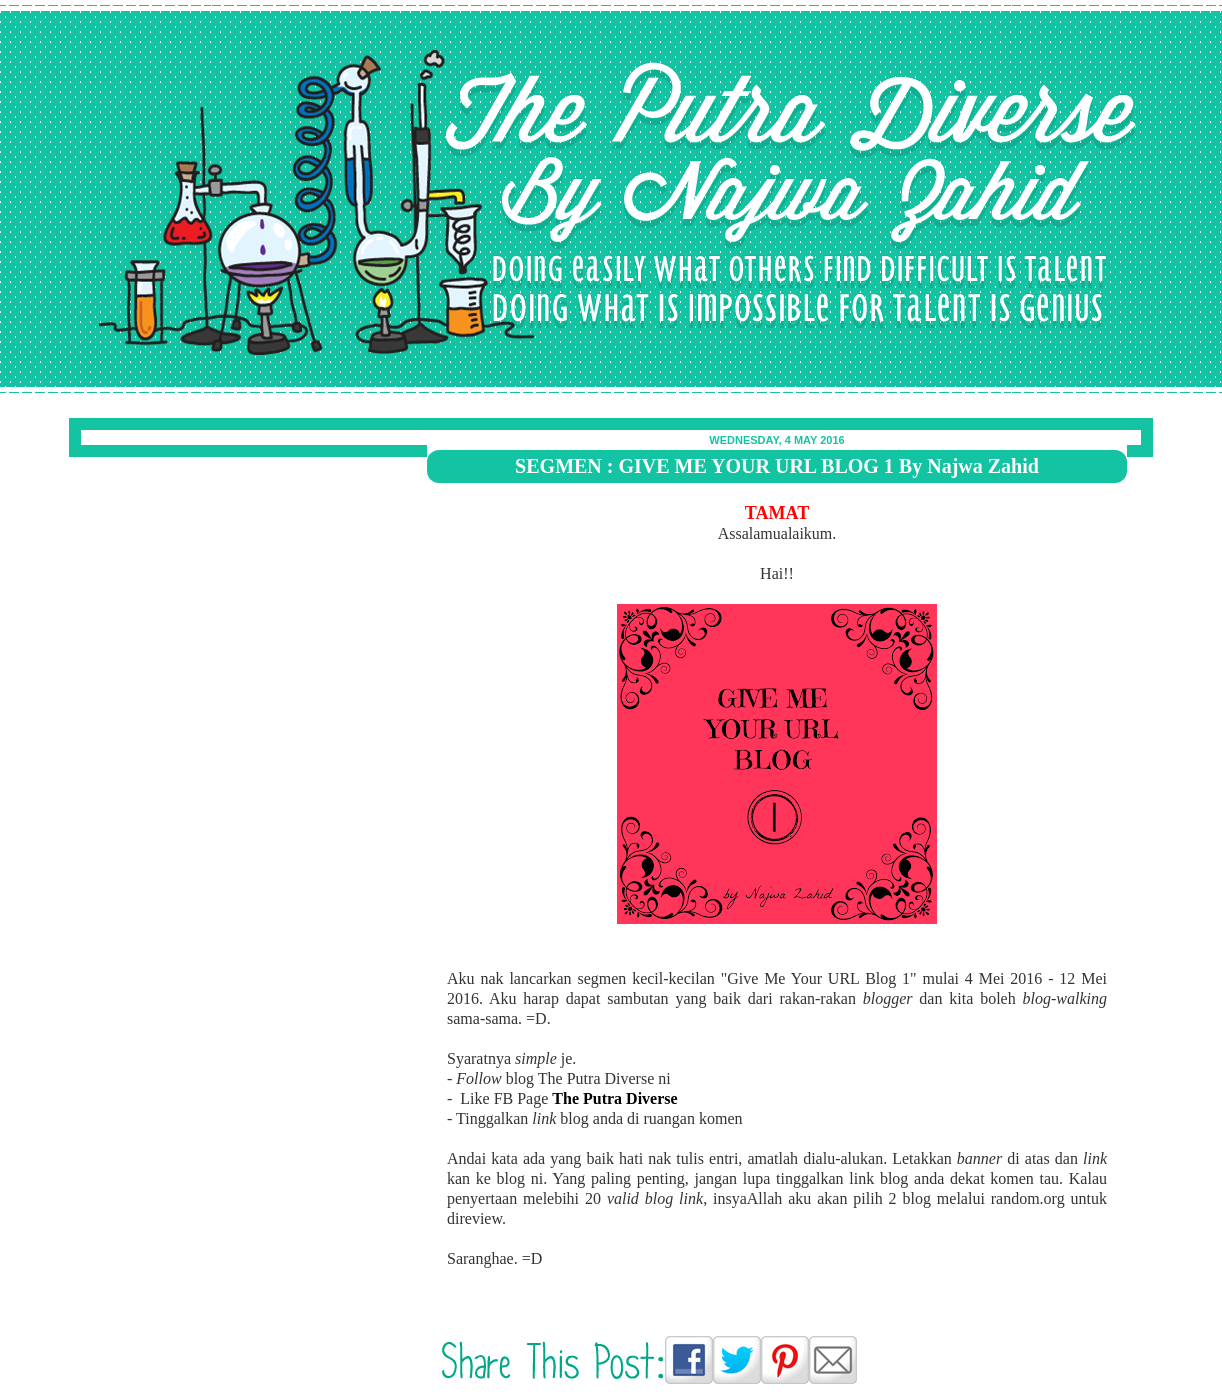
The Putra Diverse (146, 45)
